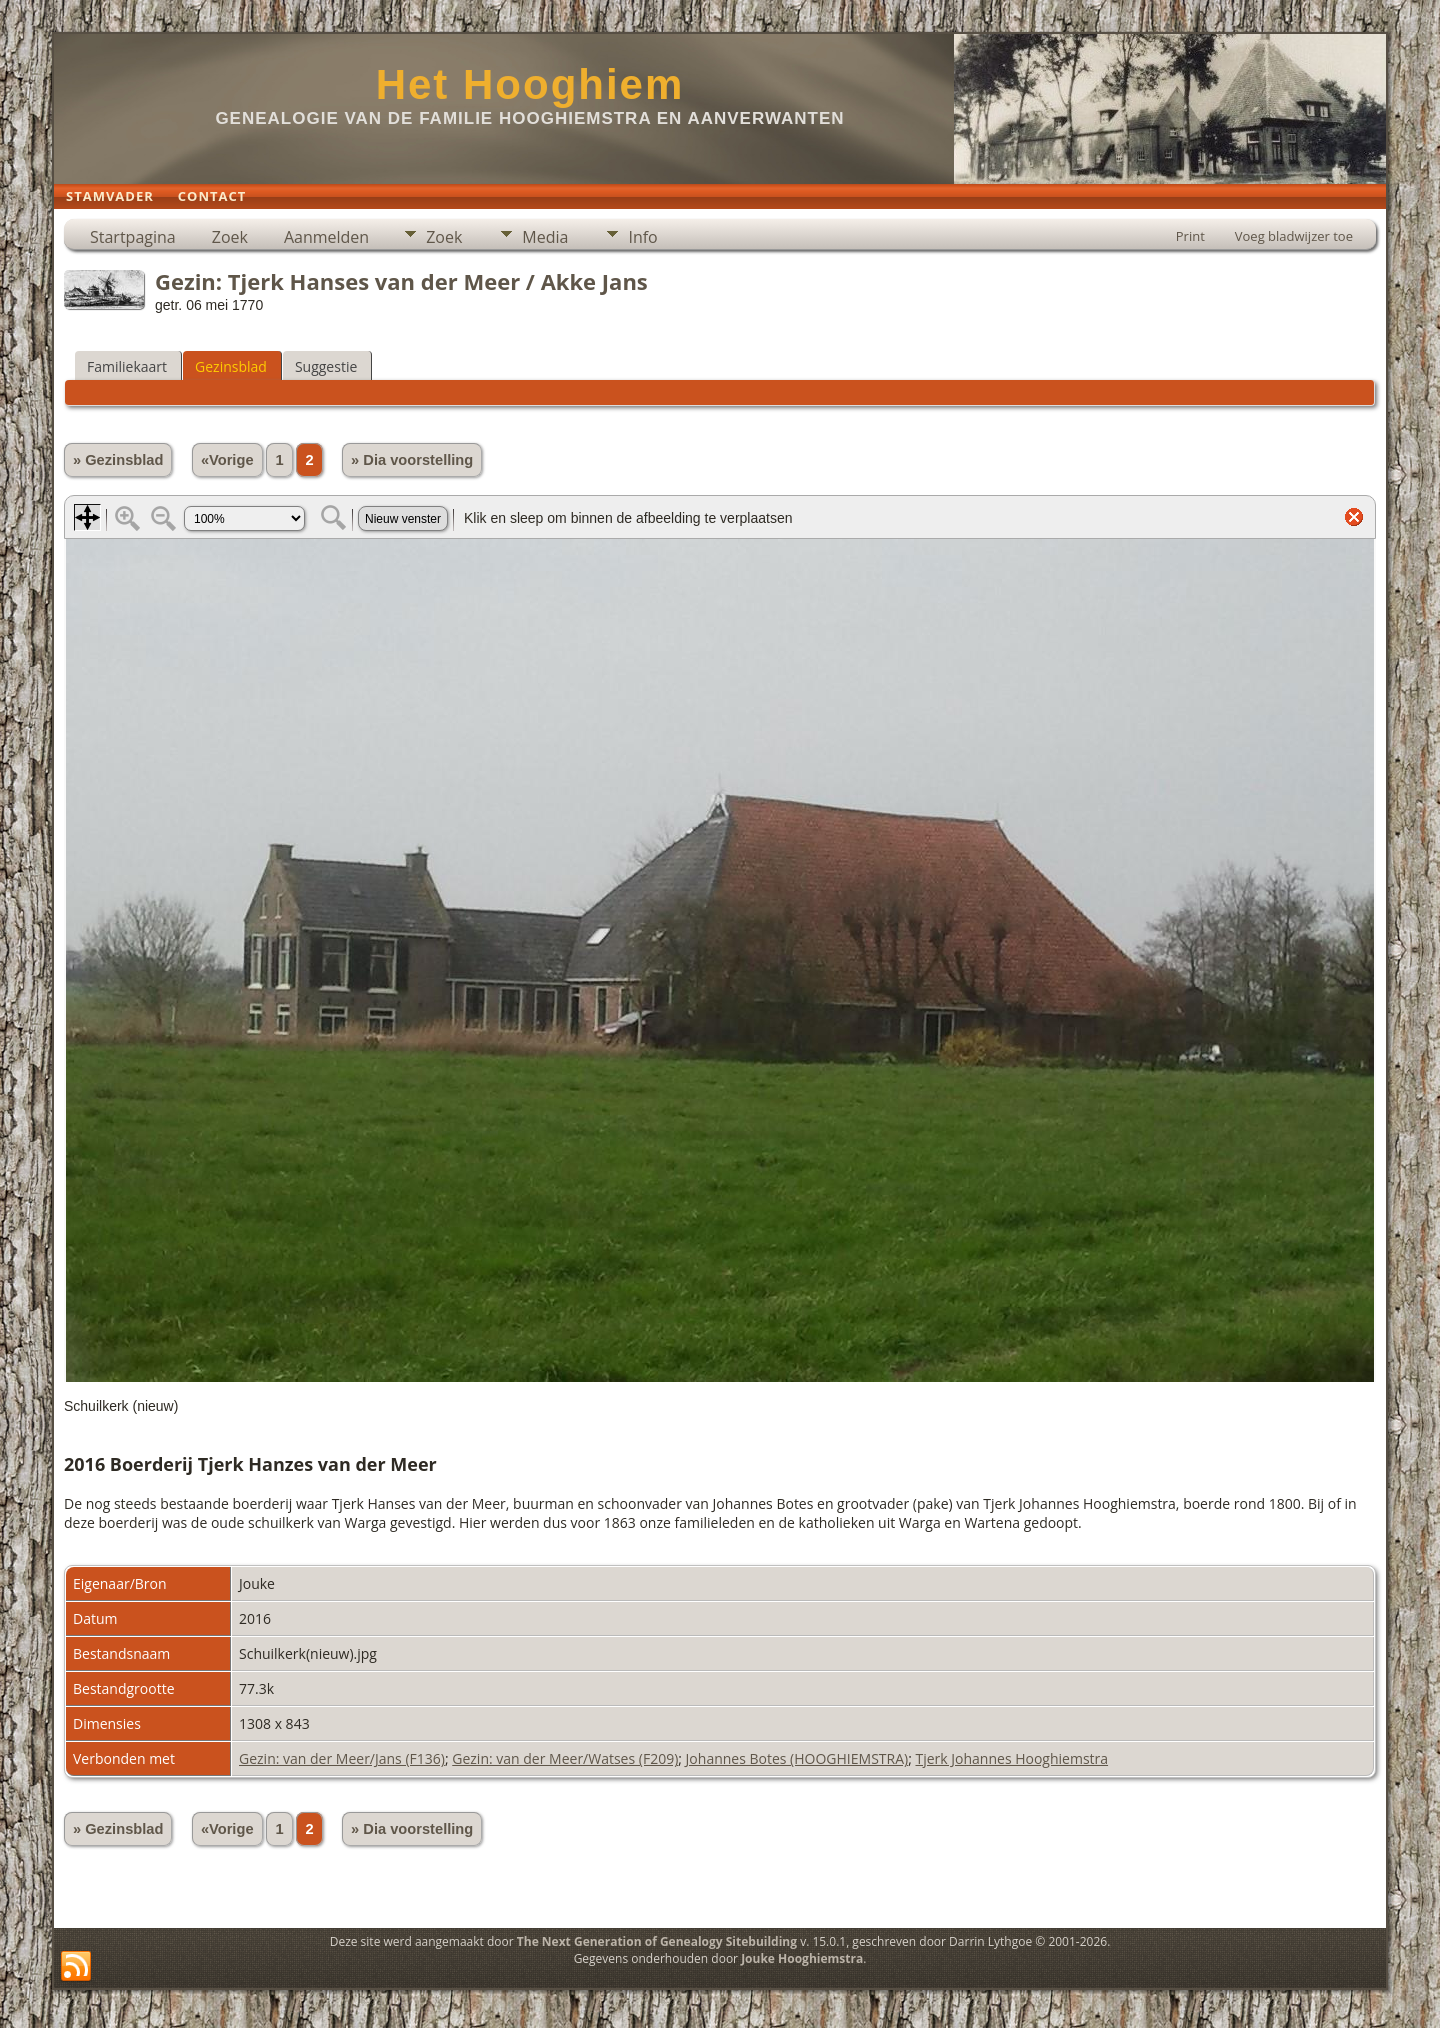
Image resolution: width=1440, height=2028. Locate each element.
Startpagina (133, 237)
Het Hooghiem (530, 84)
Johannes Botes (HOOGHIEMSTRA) (797, 1758)
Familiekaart (127, 366)
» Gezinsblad (118, 460)
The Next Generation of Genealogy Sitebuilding (657, 1941)
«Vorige (227, 460)
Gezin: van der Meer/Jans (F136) (342, 1758)
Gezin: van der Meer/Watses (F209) (565, 1758)
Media (545, 237)
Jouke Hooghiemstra (802, 1958)
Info (642, 237)
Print (1190, 236)
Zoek (230, 237)
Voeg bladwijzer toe (1294, 236)
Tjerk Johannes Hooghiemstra (1011, 1758)
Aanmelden (326, 237)
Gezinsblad (231, 366)
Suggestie (326, 366)
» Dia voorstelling (412, 460)
